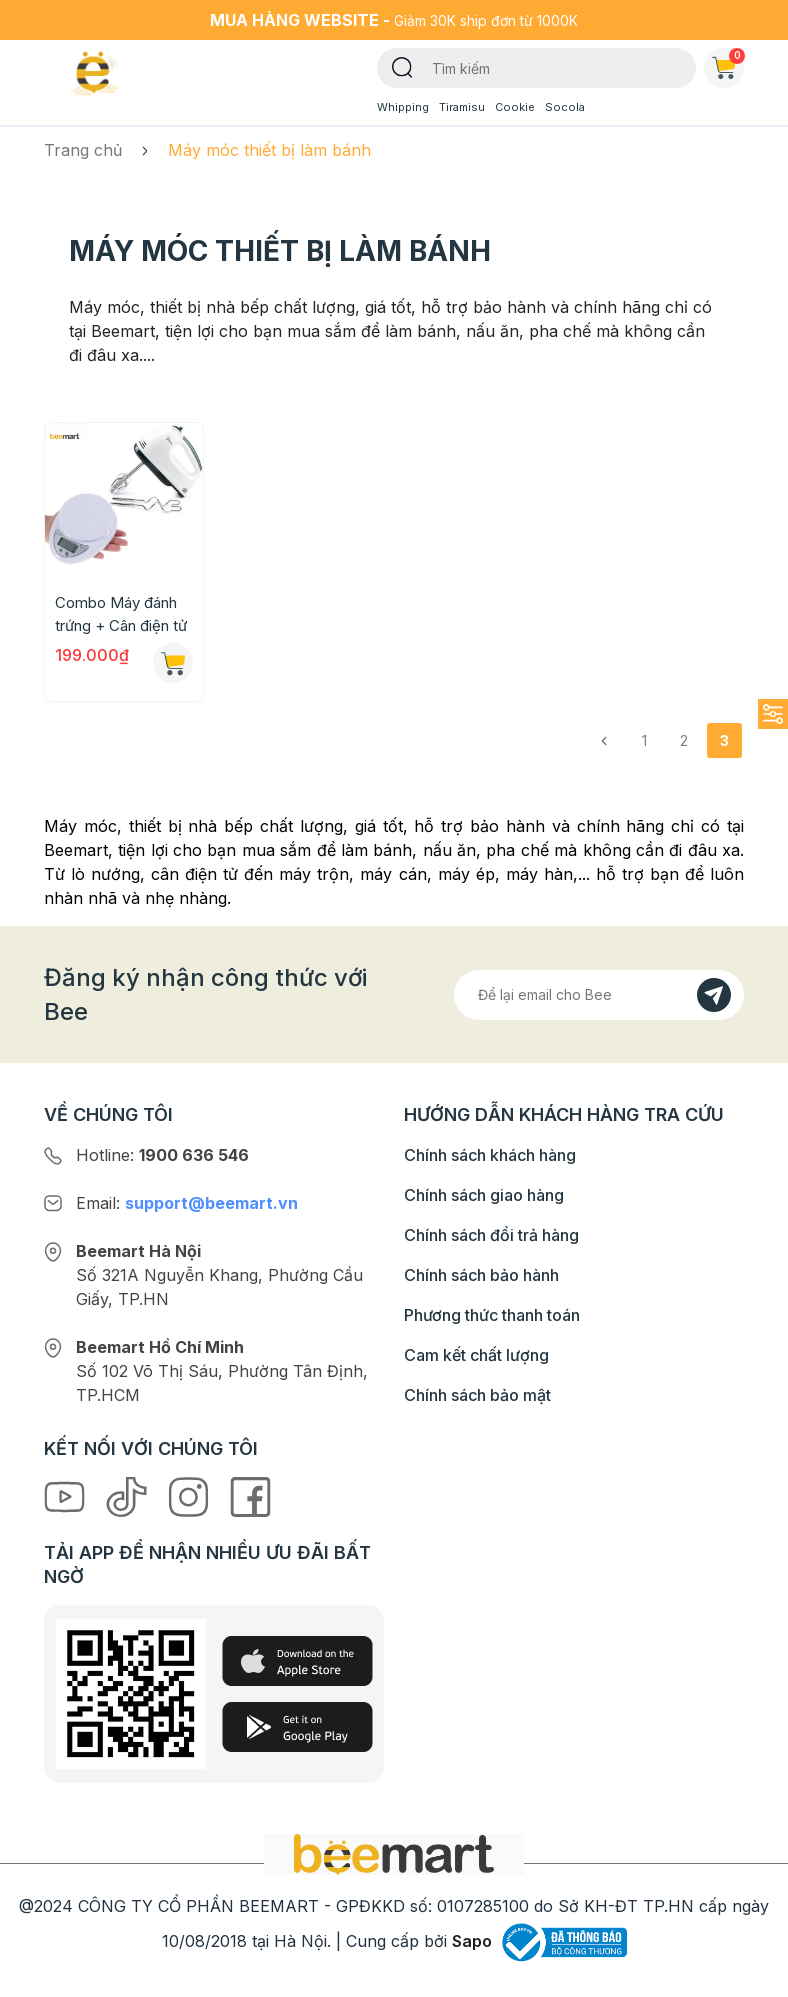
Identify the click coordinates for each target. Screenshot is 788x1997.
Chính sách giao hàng (484, 1195)
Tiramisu (462, 107)
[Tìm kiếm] (402, 66)
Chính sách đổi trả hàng (491, 1235)
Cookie (515, 107)
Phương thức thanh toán (492, 1315)
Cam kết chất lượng (476, 1355)
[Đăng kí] (714, 995)
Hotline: (162, 1155)
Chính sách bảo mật (477, 1395)
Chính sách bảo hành (481, 1275)
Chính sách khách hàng (490, 1155)
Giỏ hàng (728, 64)
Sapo (472, 1941)
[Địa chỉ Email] (599, 995)
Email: (187, 1203)
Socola (565, 107)
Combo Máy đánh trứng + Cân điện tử (121, 614)
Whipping (403, 107)
